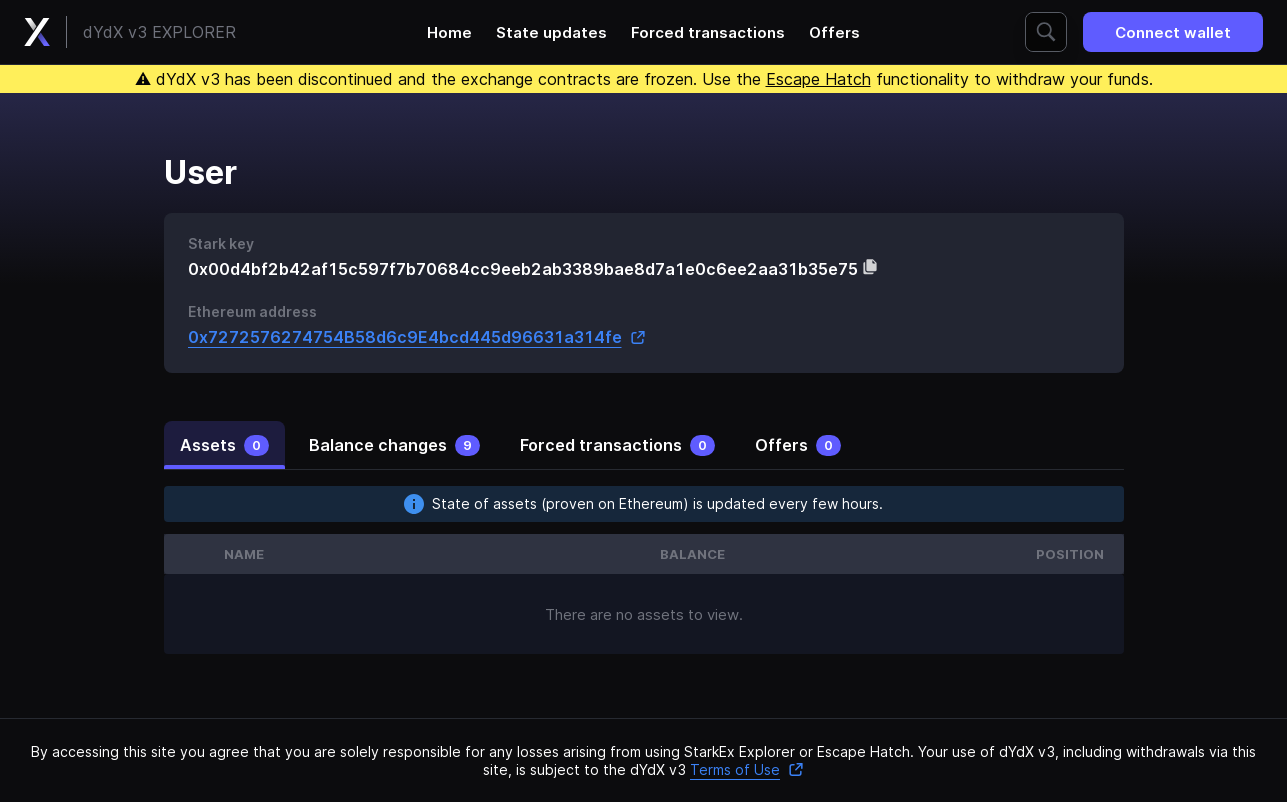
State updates (551, 32)
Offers (834, 32)
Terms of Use (747, 769)
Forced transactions (708, 32)
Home (449, 32)
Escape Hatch (818, 79)
